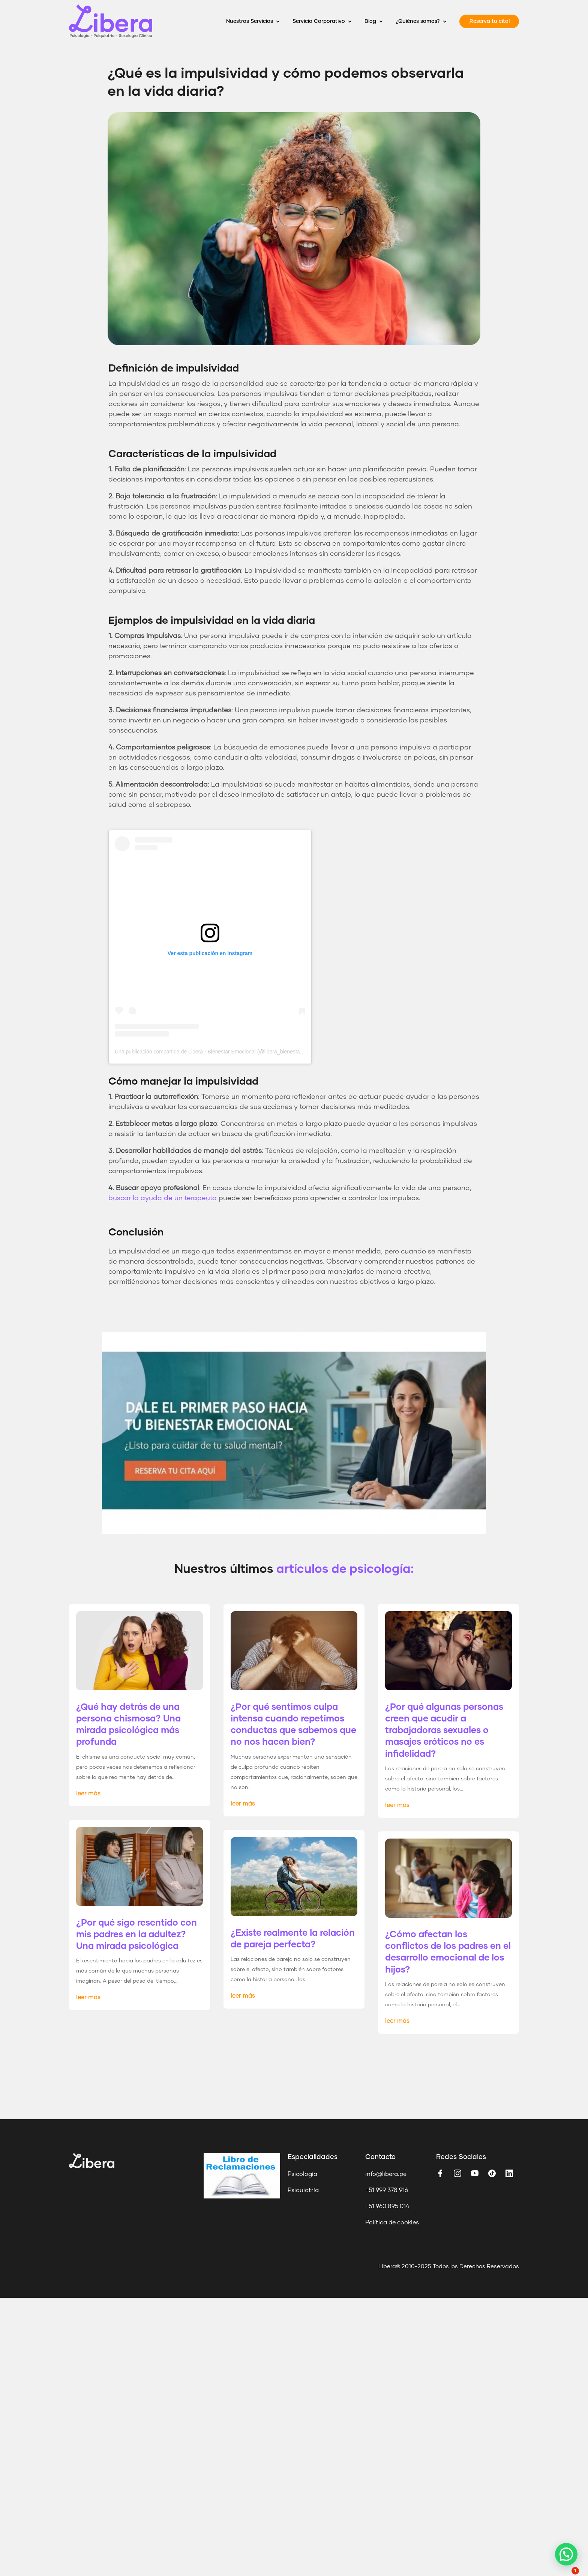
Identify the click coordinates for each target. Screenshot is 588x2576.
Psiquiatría (303, 2190)
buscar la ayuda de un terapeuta (162, 1198)
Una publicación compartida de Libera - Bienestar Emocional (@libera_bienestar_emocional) (222, 1052)
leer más (88, 1794)
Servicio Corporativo (318, 21)
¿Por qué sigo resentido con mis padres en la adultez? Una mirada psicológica (136, 1934)
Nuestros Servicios (249, 21)
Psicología (302, 2174)
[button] (566, 2554)
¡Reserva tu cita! (489, 21)
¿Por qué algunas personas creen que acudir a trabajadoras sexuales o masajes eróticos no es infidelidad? (444, 1731)
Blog (370, 21)
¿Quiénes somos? (418, 21)
